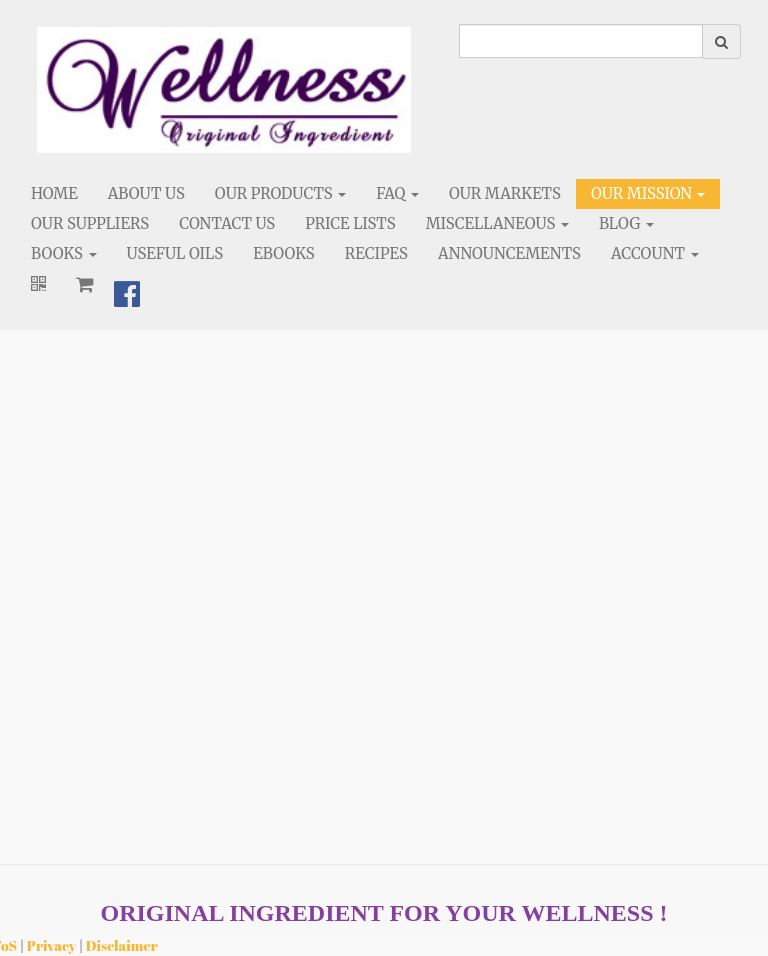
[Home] (224, 90)
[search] (581, 41)
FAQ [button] (397, 193)
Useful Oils (175, 253)
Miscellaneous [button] (497, 223)
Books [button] (64, 253)
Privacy (51, 945)
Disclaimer (122, 945)
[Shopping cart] (85, 284)
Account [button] (655, 253)
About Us (146, 193)
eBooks (284, 253)
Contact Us (227, 223)
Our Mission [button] (648, 193)
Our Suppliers (90, 223)
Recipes (376, 253)
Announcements (509, 253)
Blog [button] (626, 223)
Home (54, 193)
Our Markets (505, 193)
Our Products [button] (280, 193)
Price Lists (350, 223)
